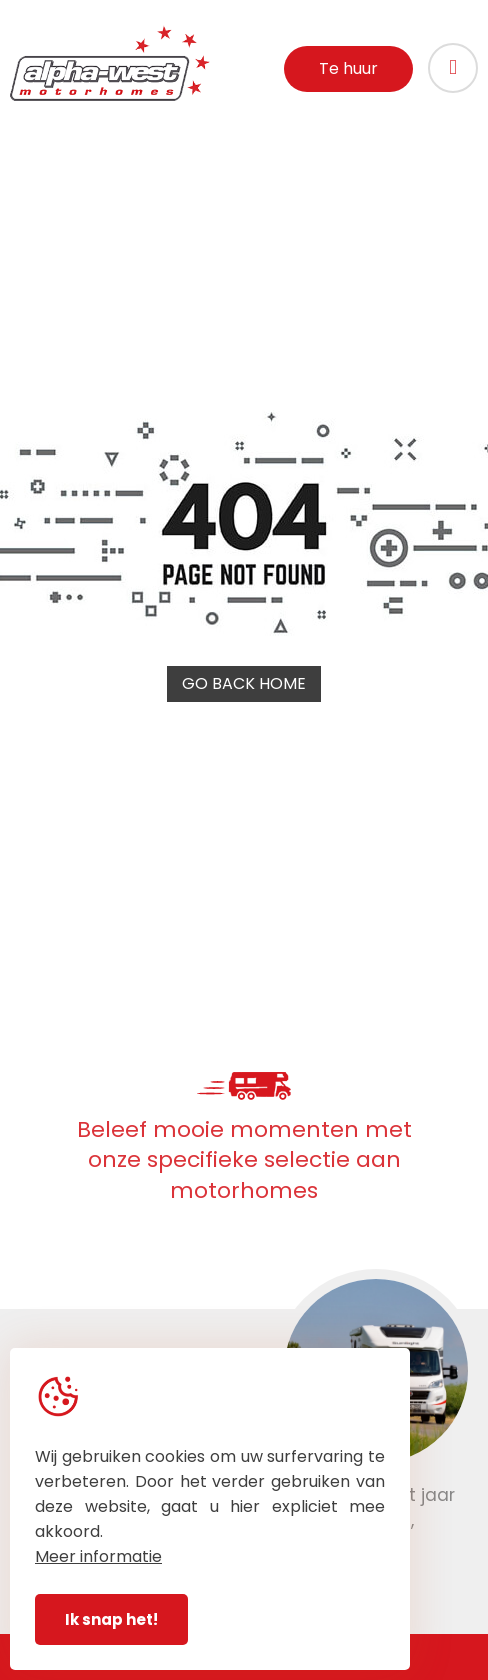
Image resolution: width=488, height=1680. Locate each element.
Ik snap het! (111, 1619)
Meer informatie (98, 1556)
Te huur (348, 68)
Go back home (244, 683)
